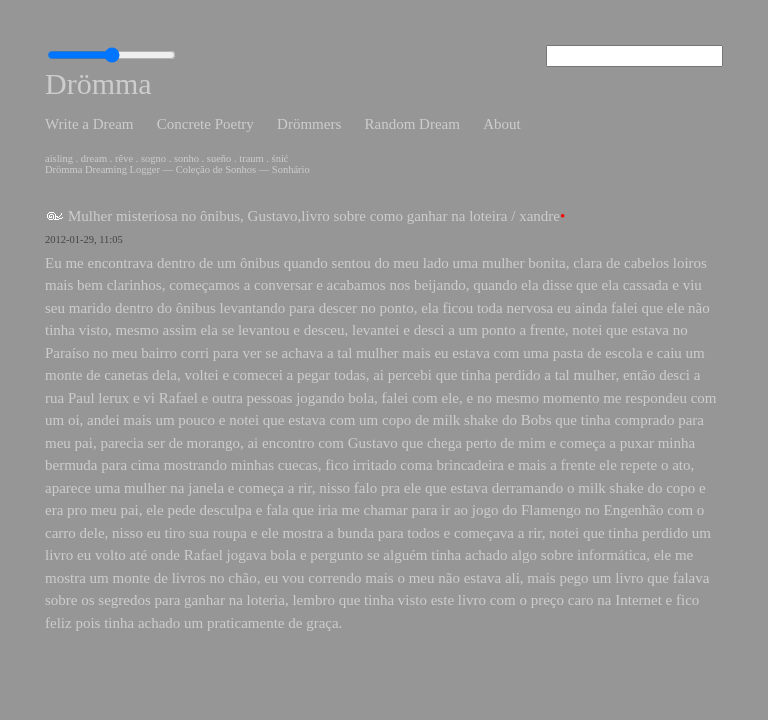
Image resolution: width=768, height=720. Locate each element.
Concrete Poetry (205, 124)
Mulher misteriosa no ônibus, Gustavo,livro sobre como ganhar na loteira (288, 216)
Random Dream (411, 124)
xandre (539, 216)
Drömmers (309, 124)
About (502, 124)
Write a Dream (89, 124)
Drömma (98, 83)
